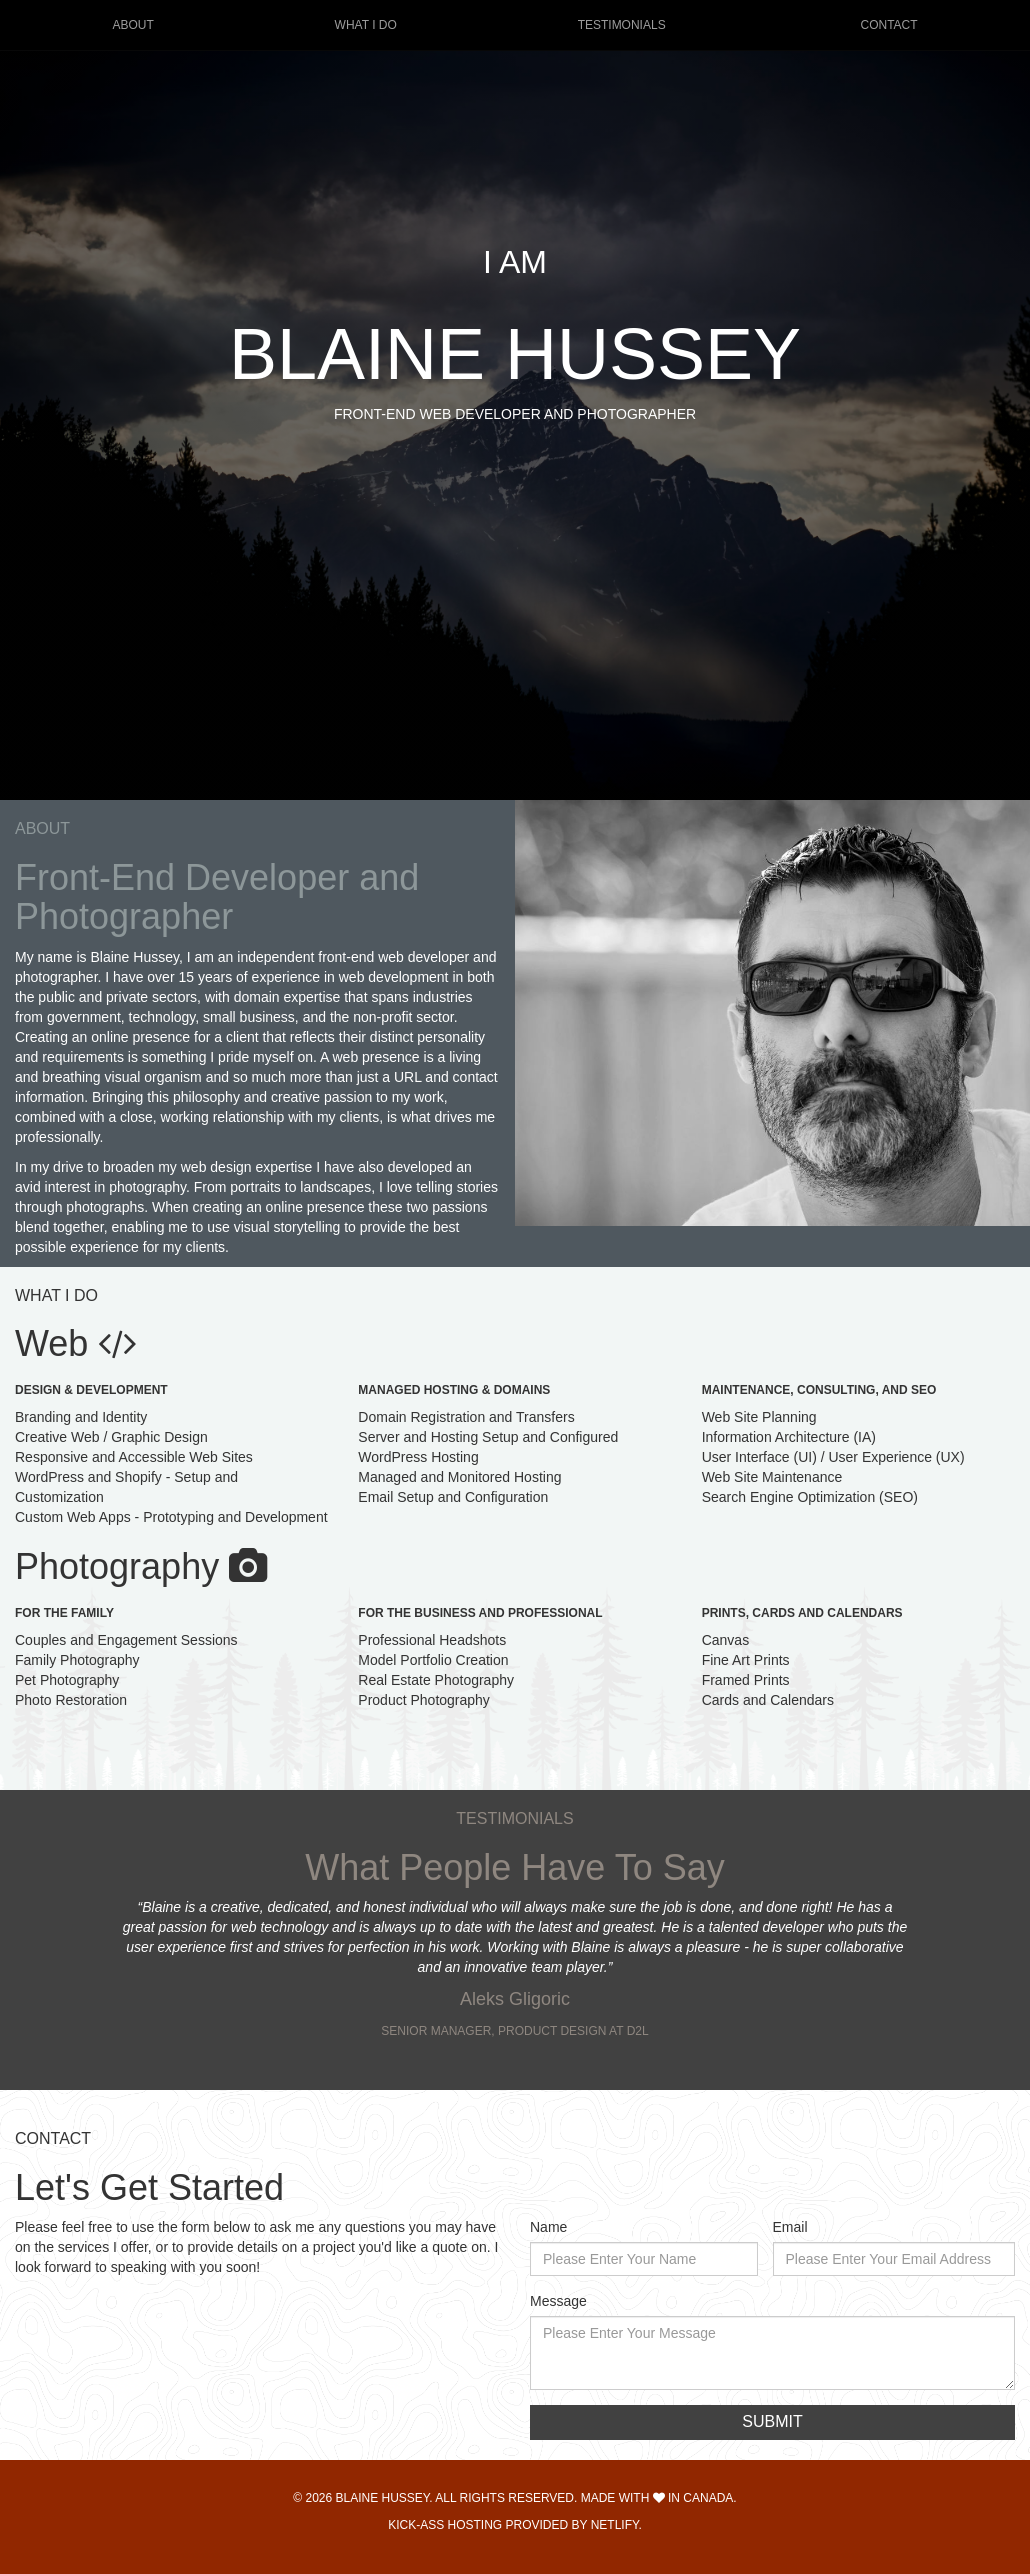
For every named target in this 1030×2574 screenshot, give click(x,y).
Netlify (615, 2525)
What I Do (366, 25)
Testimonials (622, 25)
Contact (888, 25)
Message (558, 2301)
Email (790, 2227)
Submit (772, 2421)
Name (548, 2227)
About (132, 25)
